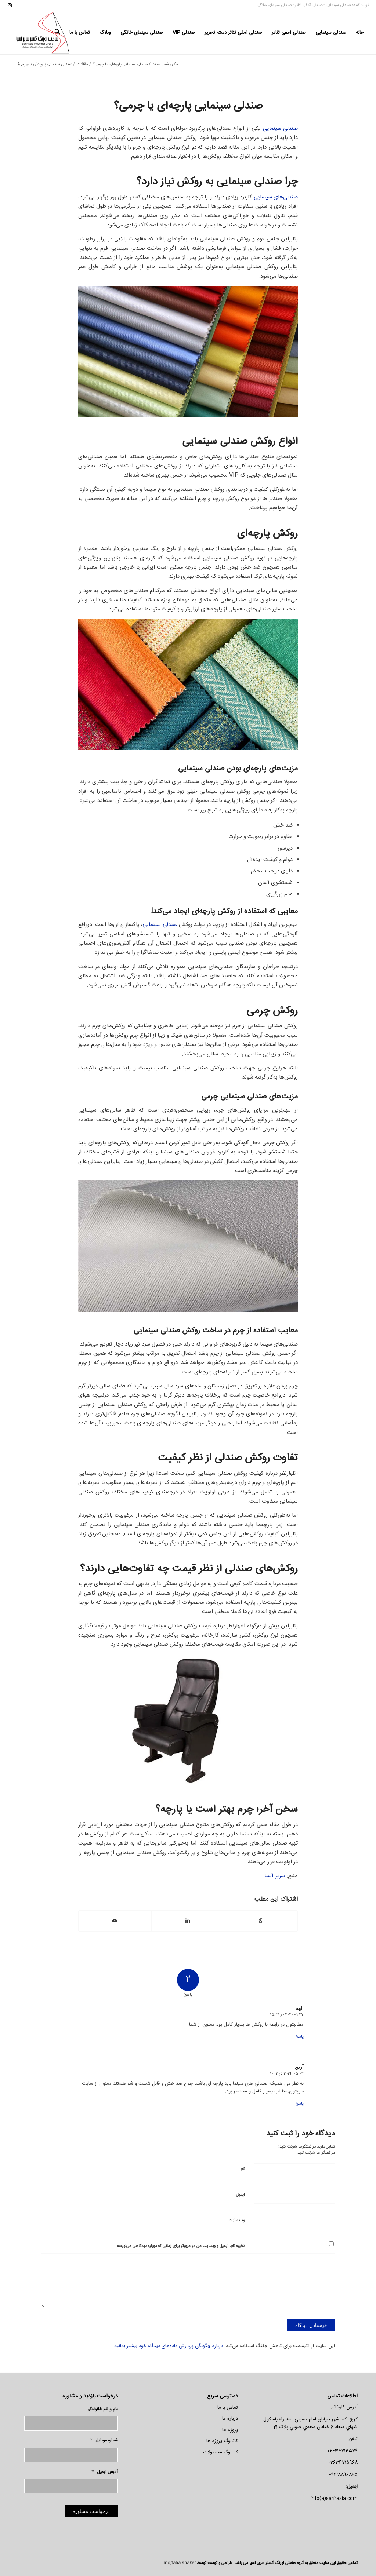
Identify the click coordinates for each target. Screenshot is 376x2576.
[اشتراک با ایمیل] (115, 1921)
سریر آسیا (274, 1875)
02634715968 (343, 2463)
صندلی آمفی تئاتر (308, 5)
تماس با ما (227, 2408)
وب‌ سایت (237, 2220)
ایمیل (240, 2195)
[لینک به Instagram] (9, 5)
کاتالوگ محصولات (220, 2452)
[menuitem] (360, 32)
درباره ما (230, 2419)
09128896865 (343, 2475)
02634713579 (343, 2451)
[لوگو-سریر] (43, 32)
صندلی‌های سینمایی (276, 197)
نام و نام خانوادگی (102, 2409)
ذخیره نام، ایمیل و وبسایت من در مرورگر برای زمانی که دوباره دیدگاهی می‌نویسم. (180, 2246)
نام (243, 2169)
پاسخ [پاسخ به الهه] (299, 2037)
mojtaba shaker (179, 2563)
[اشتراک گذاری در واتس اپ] (260, 1921)
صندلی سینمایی (338, 5)
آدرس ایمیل (104, 2472)
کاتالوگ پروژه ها (222, 2441)
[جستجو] (57, 32)
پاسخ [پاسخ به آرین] (299, 2104)
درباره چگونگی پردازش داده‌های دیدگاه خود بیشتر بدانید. (168, 2346)
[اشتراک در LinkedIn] (188, 1921)
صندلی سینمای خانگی (274, 5)
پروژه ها (230, 2430)
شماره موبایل (104, 2440)
